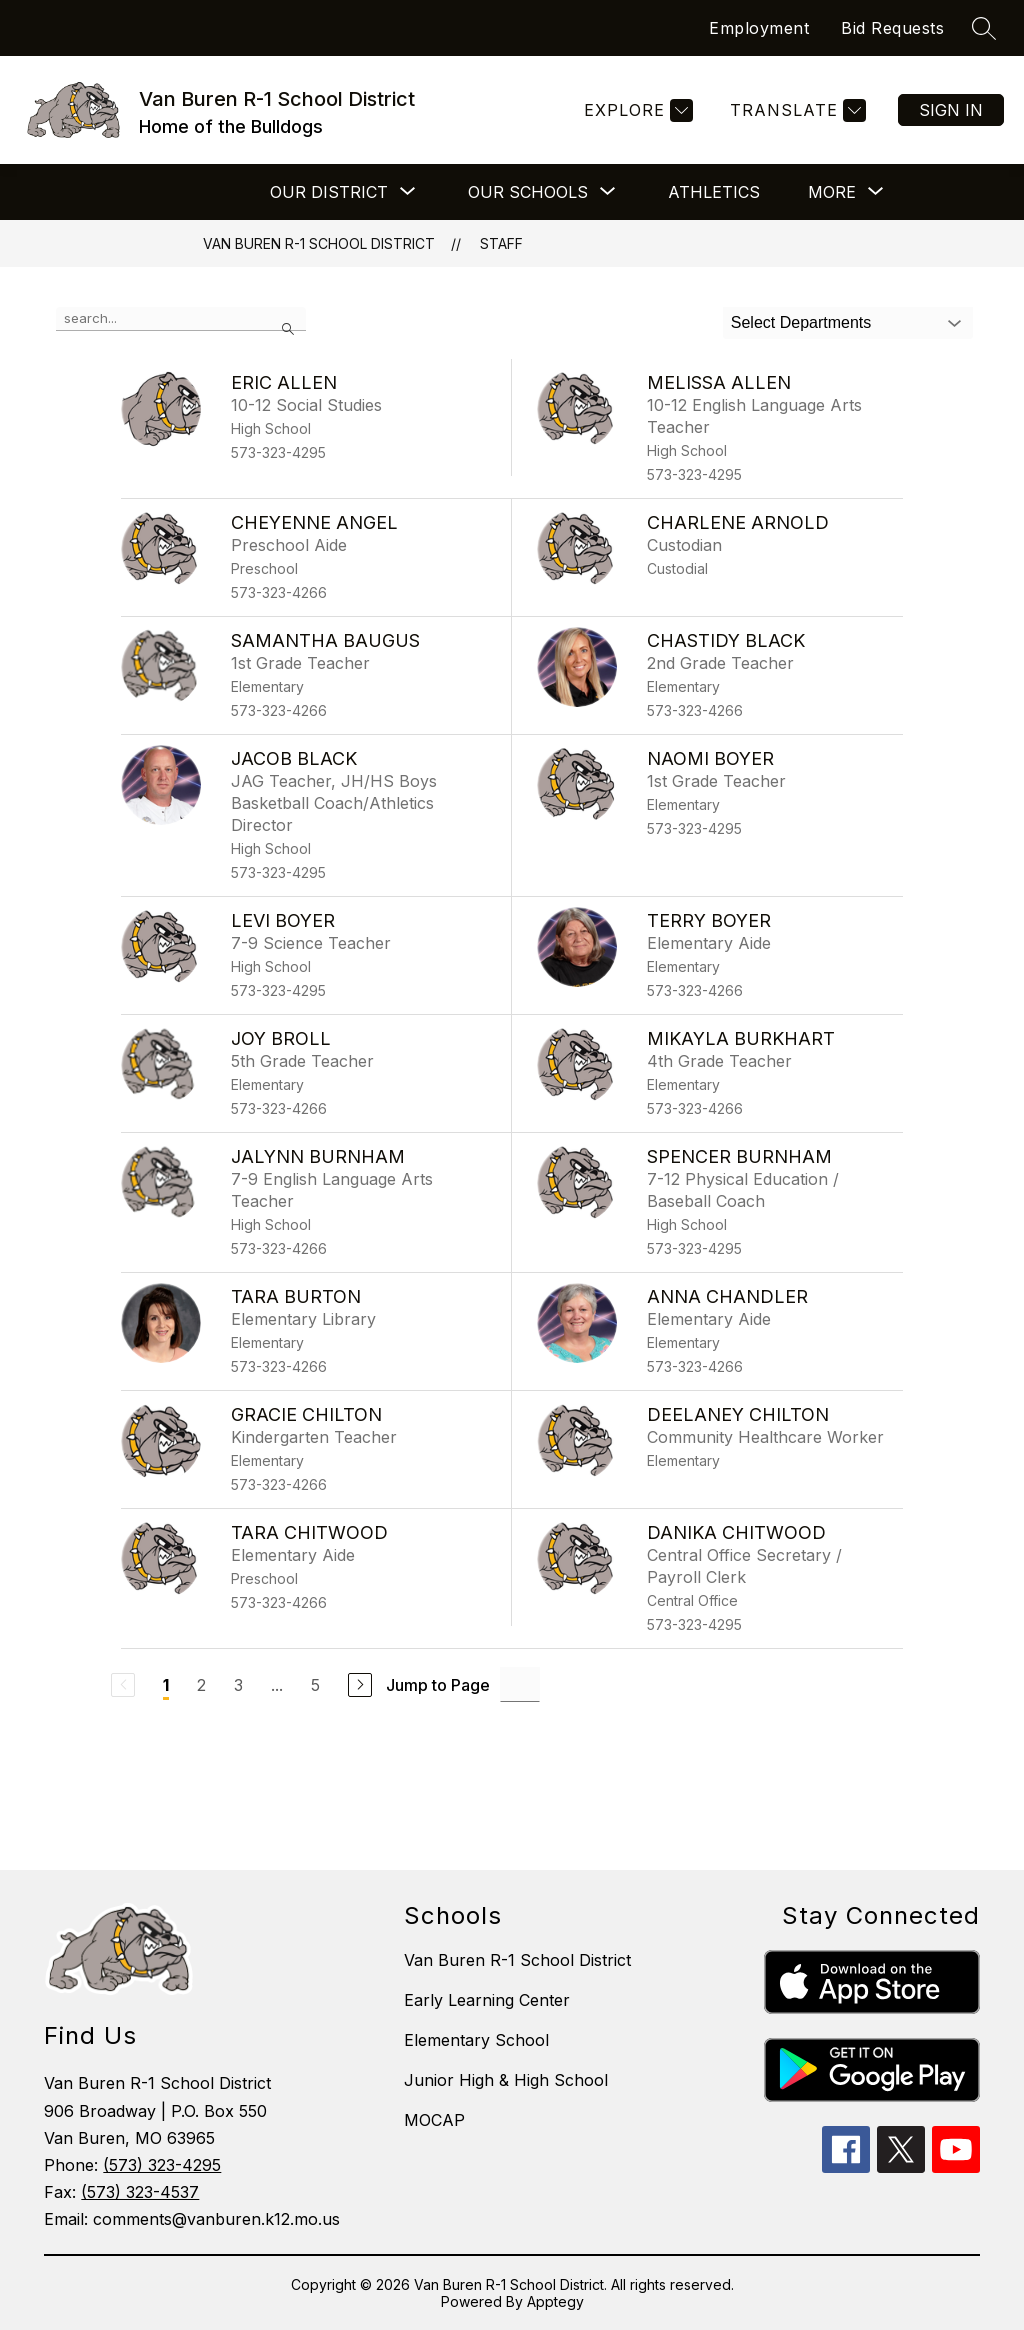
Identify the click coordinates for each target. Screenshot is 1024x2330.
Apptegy (555, 2301)
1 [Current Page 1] (166, 1685)
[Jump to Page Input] (520, 1684)
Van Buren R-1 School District (319, 243)
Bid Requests (892, 28)
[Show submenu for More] (832, 192)
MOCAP (434, 2120)
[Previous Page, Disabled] (123, 1685)
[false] (181, 319)
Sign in (951, 110)
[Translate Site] (795, 110)
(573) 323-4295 (162, 2165)
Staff (501, 243)
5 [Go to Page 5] (315, 1685)
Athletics (714, 192)
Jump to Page (438, 1685)
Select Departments (801, 322)
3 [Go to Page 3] (238, 1685)
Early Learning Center (487, 2000)
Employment (759, 28)
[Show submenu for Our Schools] (528, 192)
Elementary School (476, 2040)
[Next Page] (360, 1685)
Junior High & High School (506, 2080)
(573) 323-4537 (140, 2192)
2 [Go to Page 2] (201, 1685)
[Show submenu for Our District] (329, 192)
